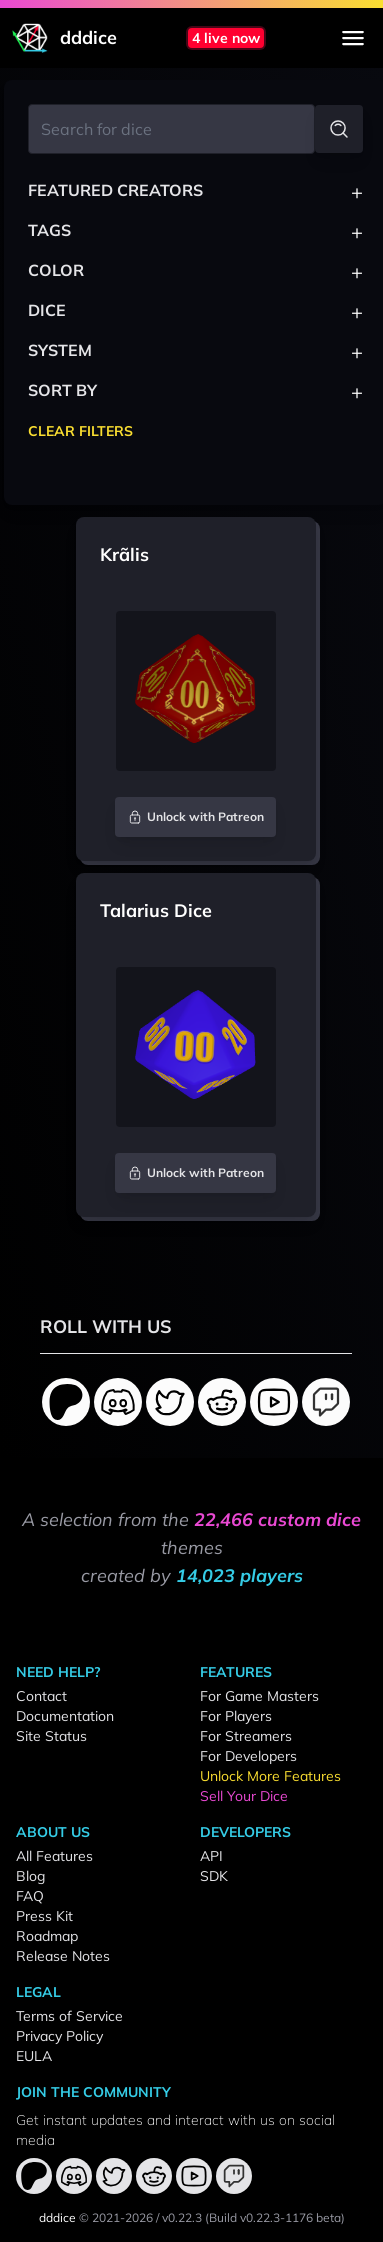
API (211, 1856)
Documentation (65, 1716)
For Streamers (246, 1736)
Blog (30, 1876)
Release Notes (63, 1956)
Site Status (51, 1736)
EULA (34, 2056)
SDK (214, 1876)
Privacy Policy (59, 2036)
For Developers (248, 1756)
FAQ (30, 1896)
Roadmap (47, 1936)
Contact (41, 1696)
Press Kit (44, 1916)
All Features (54, 1856)
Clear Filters (80, 431)
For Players (236, 1716)
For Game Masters (259, 1696)
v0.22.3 (182, 2217)
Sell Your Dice (244, 1796)
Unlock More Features (270, 1776)
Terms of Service (69, 2016)
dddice (57, 2217)
